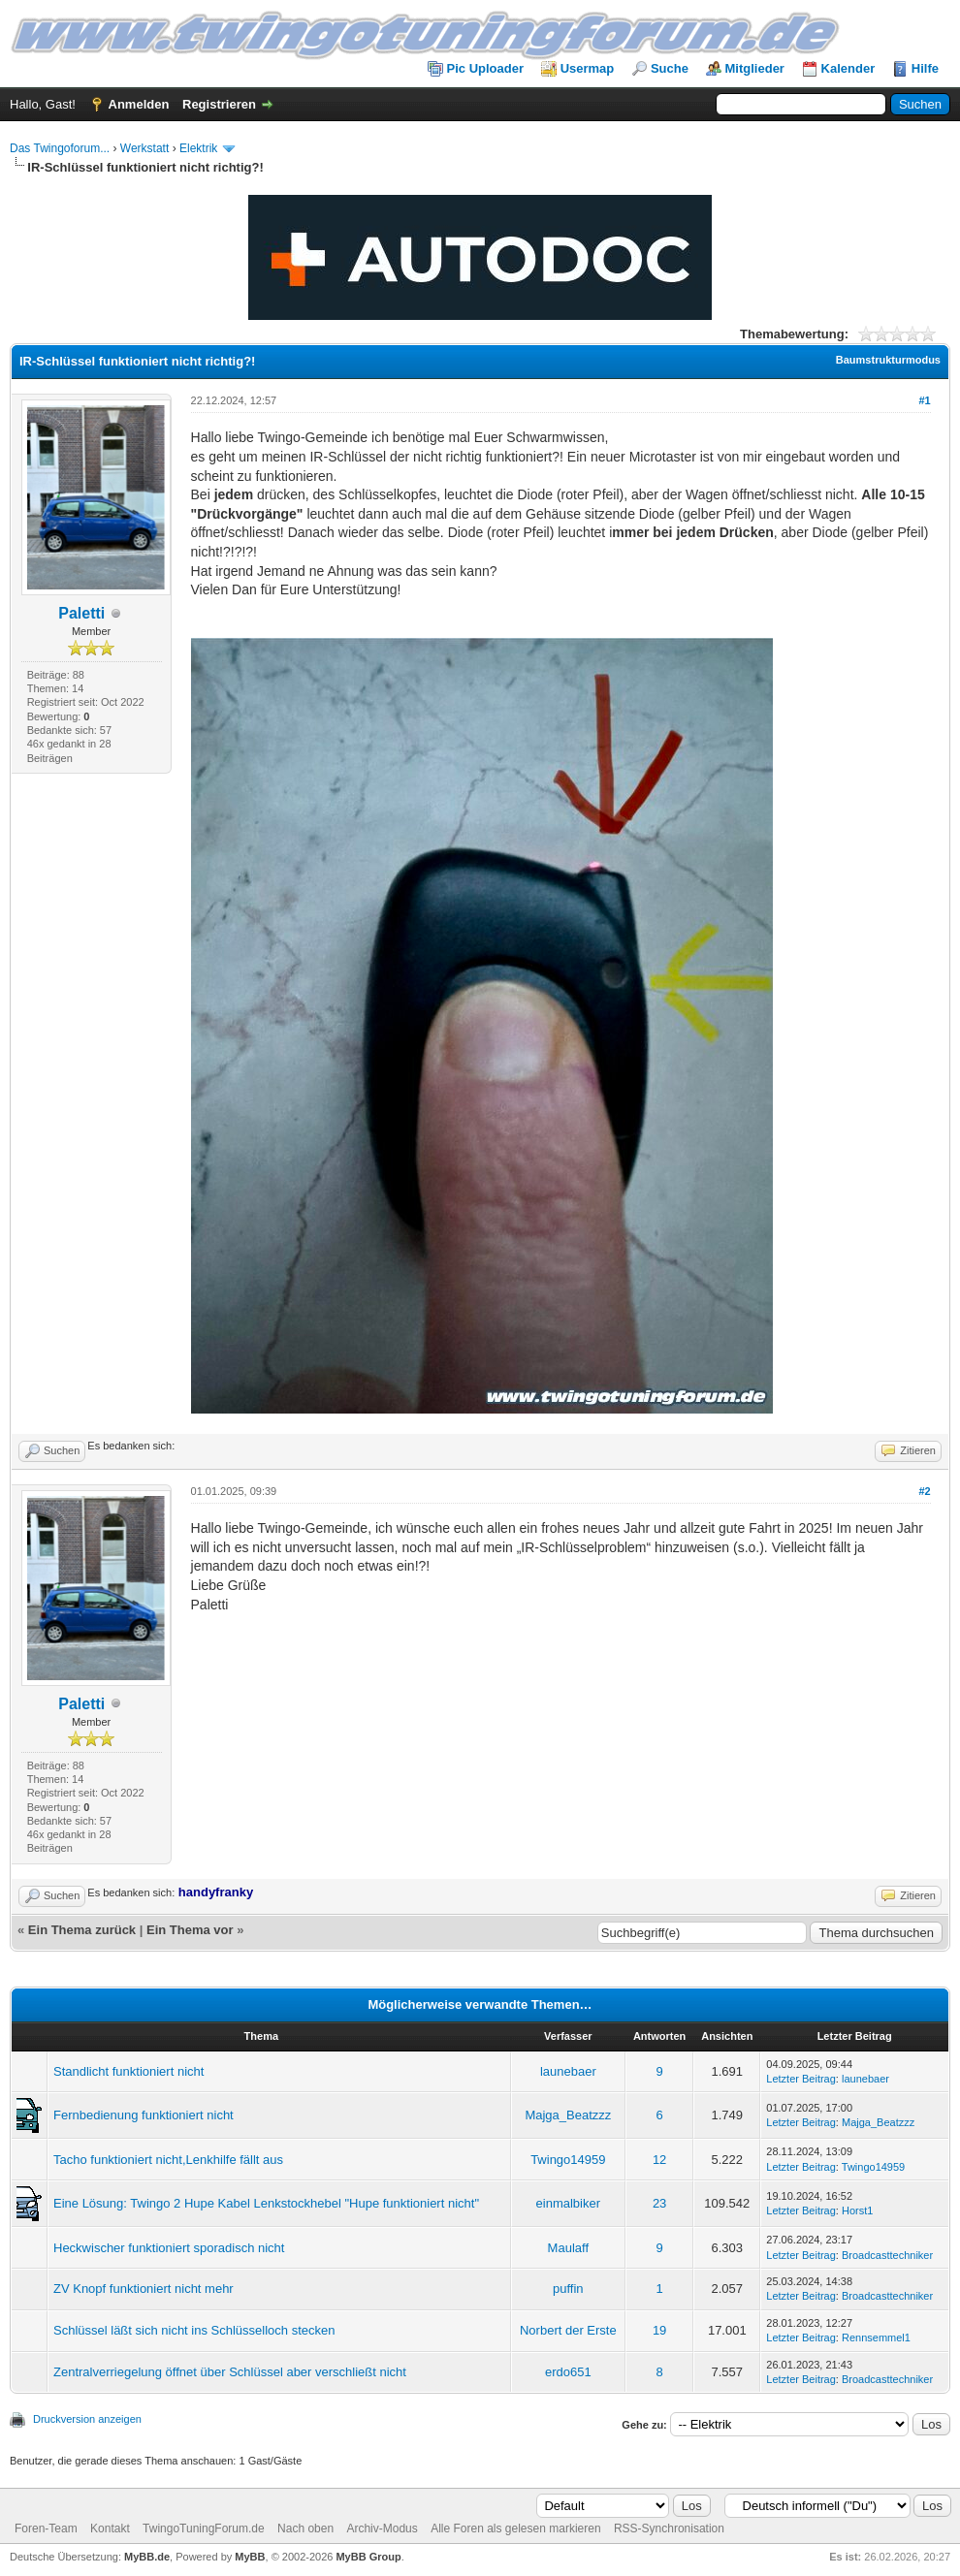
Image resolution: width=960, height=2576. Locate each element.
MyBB (250, 2556)
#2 (924, 1491)
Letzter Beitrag (801, 2078)
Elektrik (198, 148)
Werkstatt (144, 148)
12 (659, 2159)
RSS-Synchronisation (669, 2528)
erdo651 (568, 2372)
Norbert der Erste (568, 2330)
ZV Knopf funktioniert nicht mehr (143, 2288)
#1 (924, 400)
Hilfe (925, 68)
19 (659, 2330)
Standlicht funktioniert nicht (128, 2071)
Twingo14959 (567, 2159)
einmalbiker (568, 2203)
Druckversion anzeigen (87, 2419)
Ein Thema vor (190, 1930)
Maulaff (568, 2248)
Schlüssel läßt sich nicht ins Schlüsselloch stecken (194, 2330)
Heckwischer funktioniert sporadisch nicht (168, 2248)
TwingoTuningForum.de (204, 2528)
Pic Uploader (485, 68)
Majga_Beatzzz (568, 2115)
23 (659, 2203)
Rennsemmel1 (876, 2337)
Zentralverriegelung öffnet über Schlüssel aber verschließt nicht (229, 2372)
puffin (568, 2288)
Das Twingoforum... (60, 148)
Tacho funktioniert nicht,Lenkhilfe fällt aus (168, 2159)
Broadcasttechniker (887, 2255)
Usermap (587, 68)
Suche (669, 68)
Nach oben (305, 2528)
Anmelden (139, 104)
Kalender (848, 68)
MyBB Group (368, 2556)
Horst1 (857, 2210)
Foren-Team (46, 2528)
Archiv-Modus (381, 2528)
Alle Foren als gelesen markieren (515, 2528)
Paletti (81, 613)
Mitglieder (754, 68)
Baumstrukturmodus (888, 360)
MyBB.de (147, 2556)
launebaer (568, 2071)
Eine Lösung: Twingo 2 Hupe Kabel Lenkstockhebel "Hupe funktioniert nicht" (266, 2203)
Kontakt (110, 2528)
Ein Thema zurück (82, 1930)
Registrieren (219, 104)
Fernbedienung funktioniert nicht (143, 2115)
